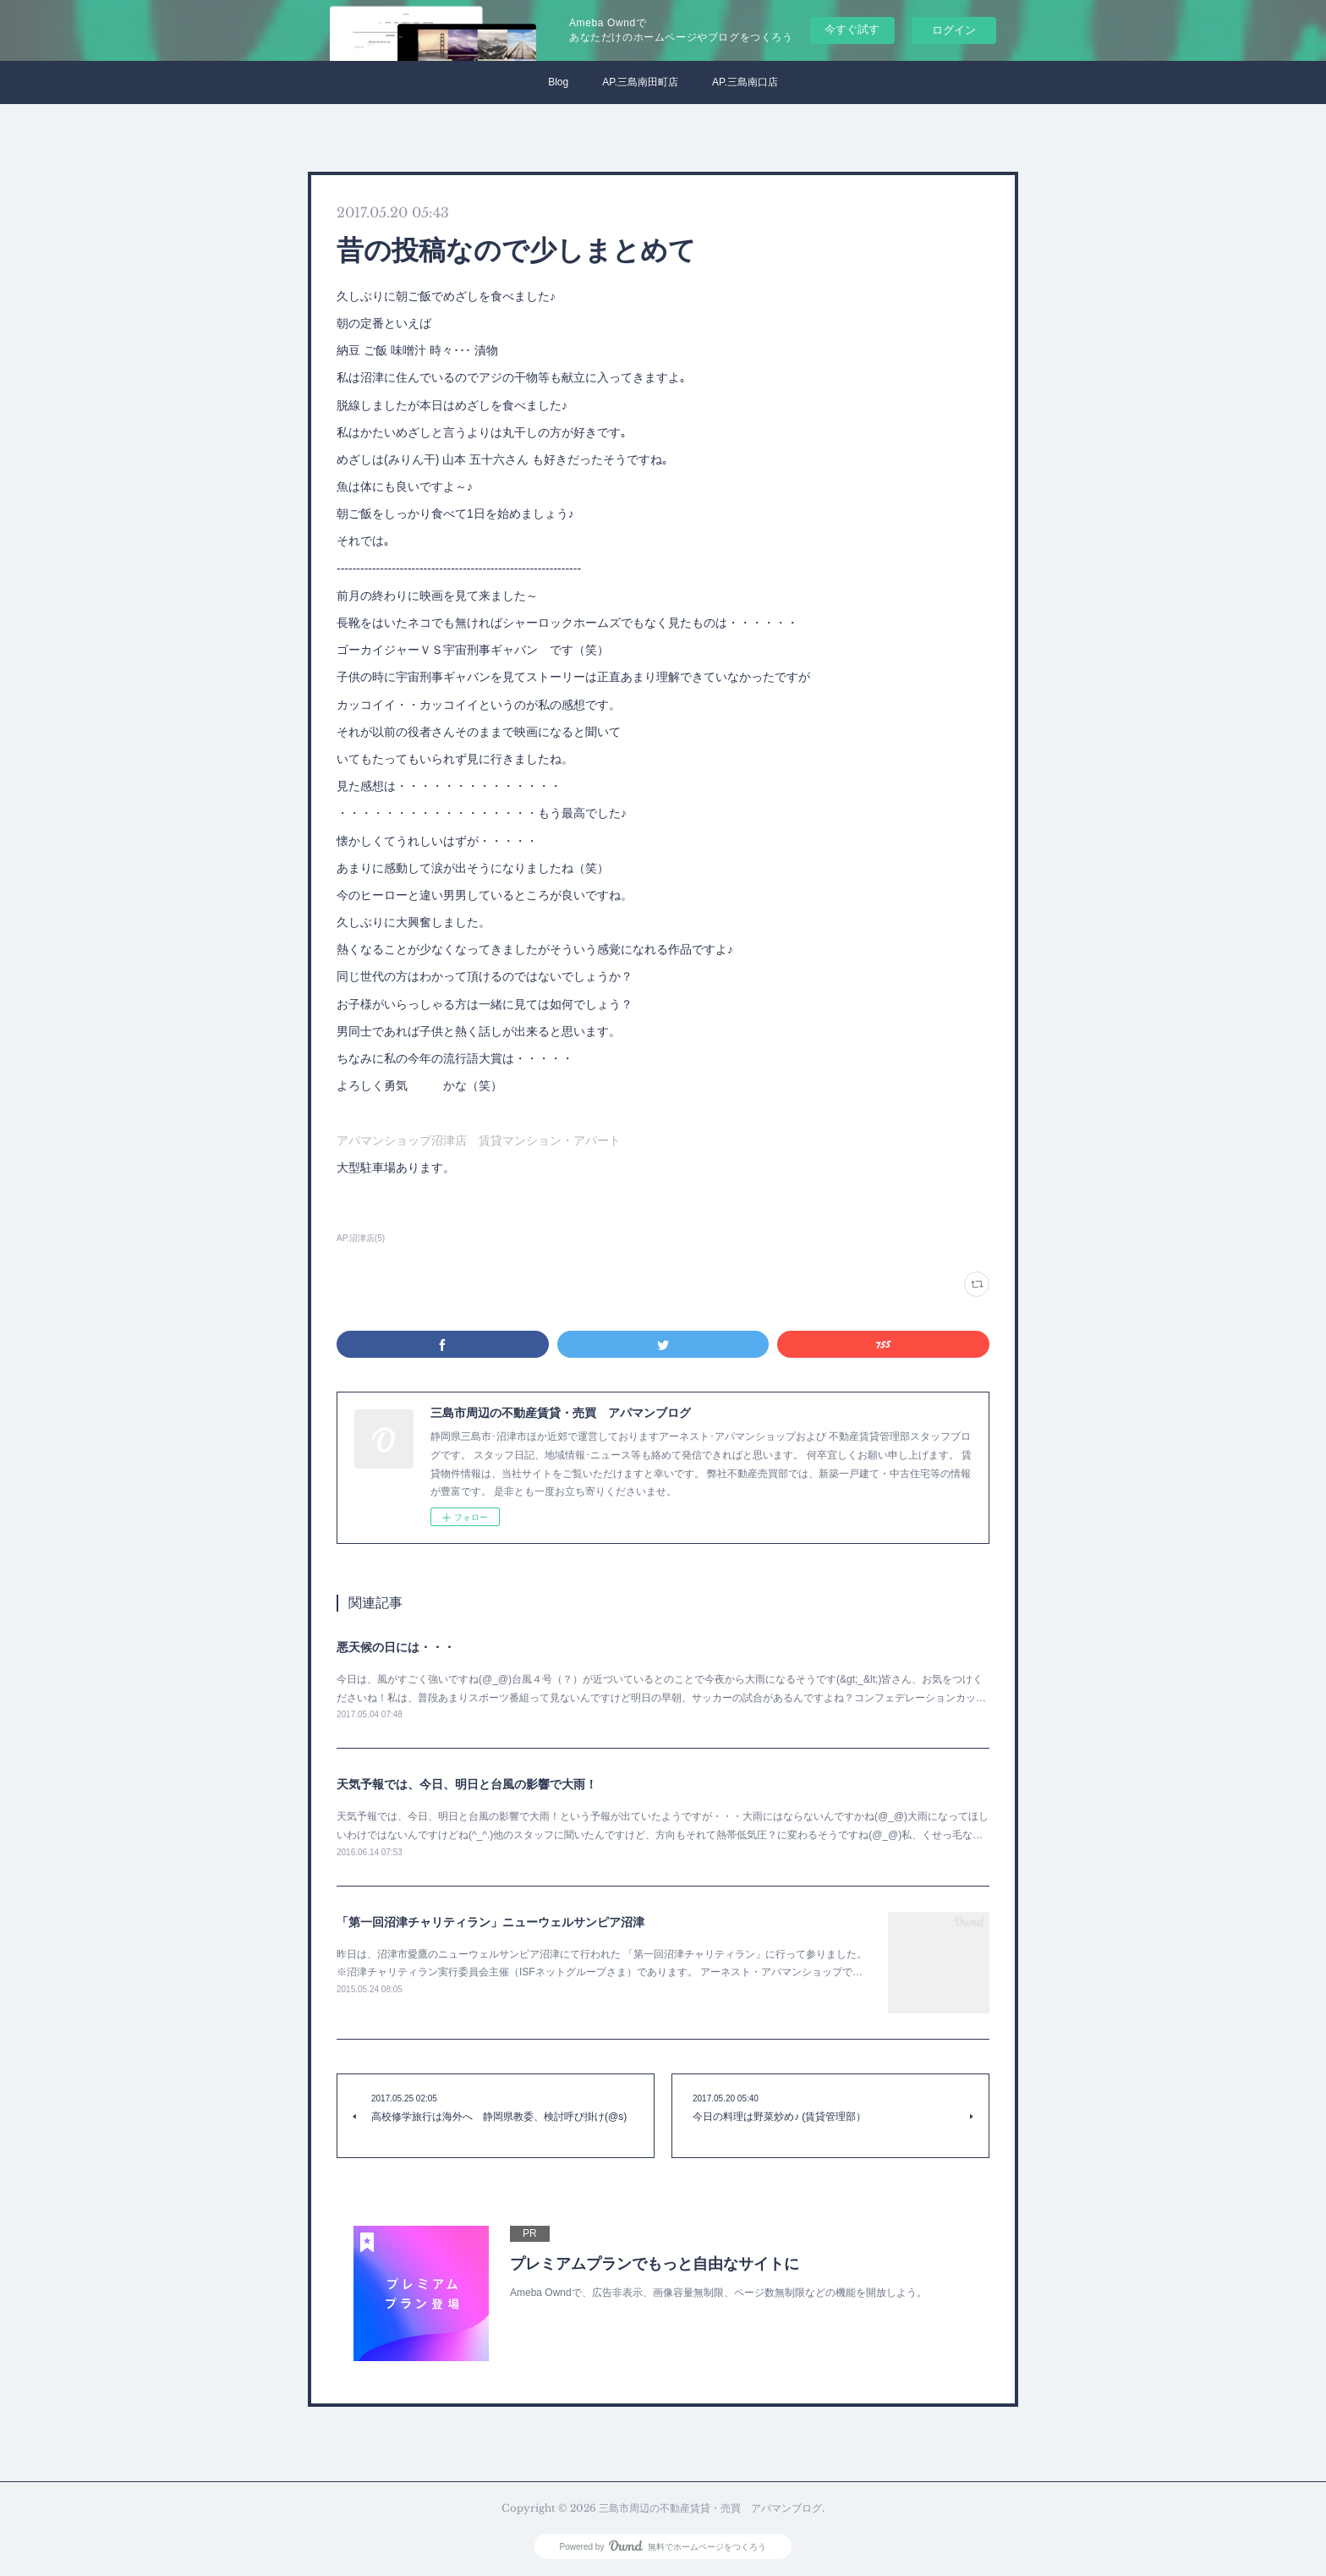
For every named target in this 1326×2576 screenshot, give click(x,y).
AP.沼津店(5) (361, 1238)
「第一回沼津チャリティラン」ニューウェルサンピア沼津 (490, 1922)
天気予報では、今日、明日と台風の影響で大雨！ (467, 1784)
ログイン (954, 30)
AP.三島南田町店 (640, 82)
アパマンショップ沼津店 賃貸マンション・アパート (479, 1140)
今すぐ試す (852, 29)
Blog (558, 82)
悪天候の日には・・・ (396, 1647)
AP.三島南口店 (745, 82)
